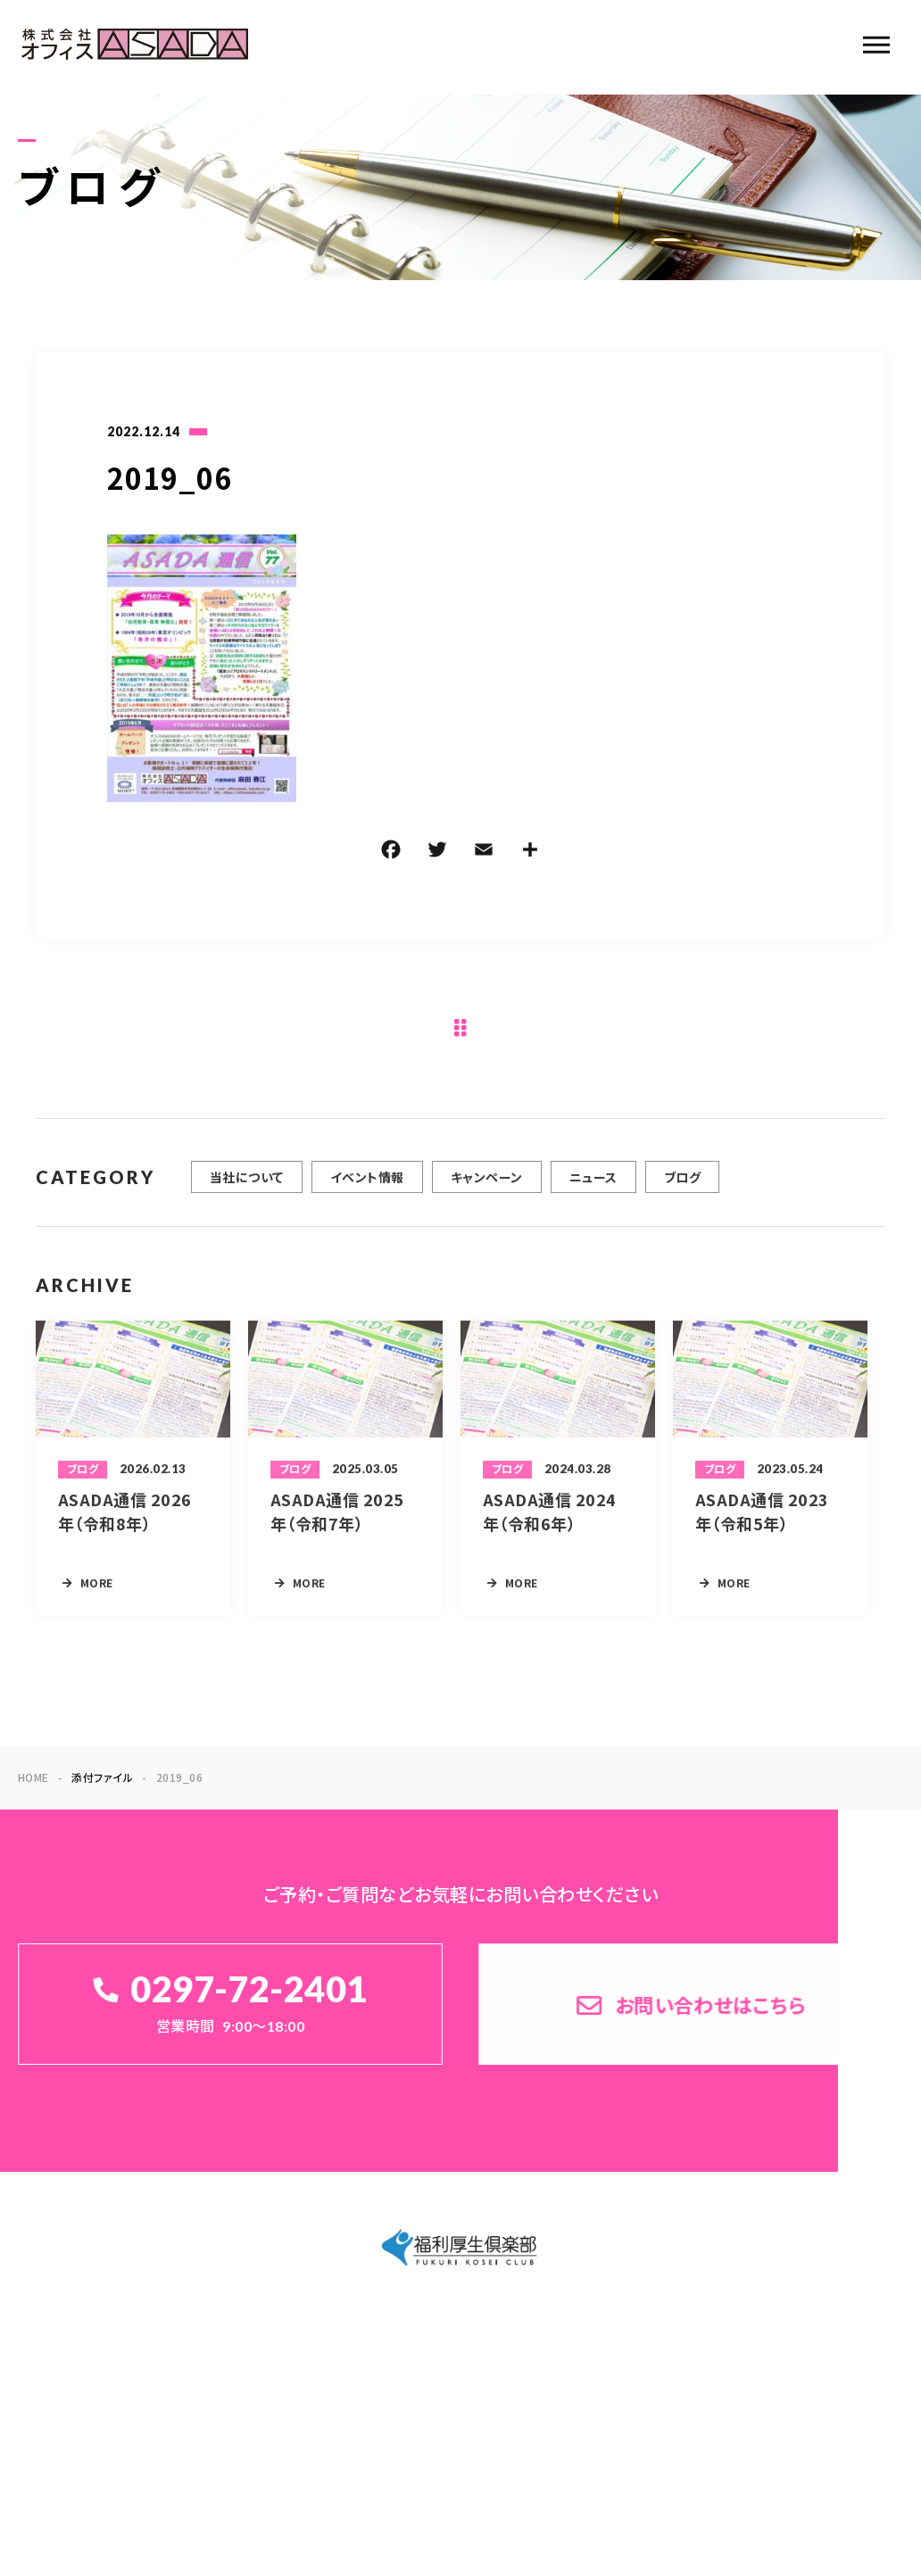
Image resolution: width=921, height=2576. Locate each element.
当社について (247, 1188)
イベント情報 (367, 1188)
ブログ (682, 1188)
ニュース (593, 1188)
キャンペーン (487, 1188)
